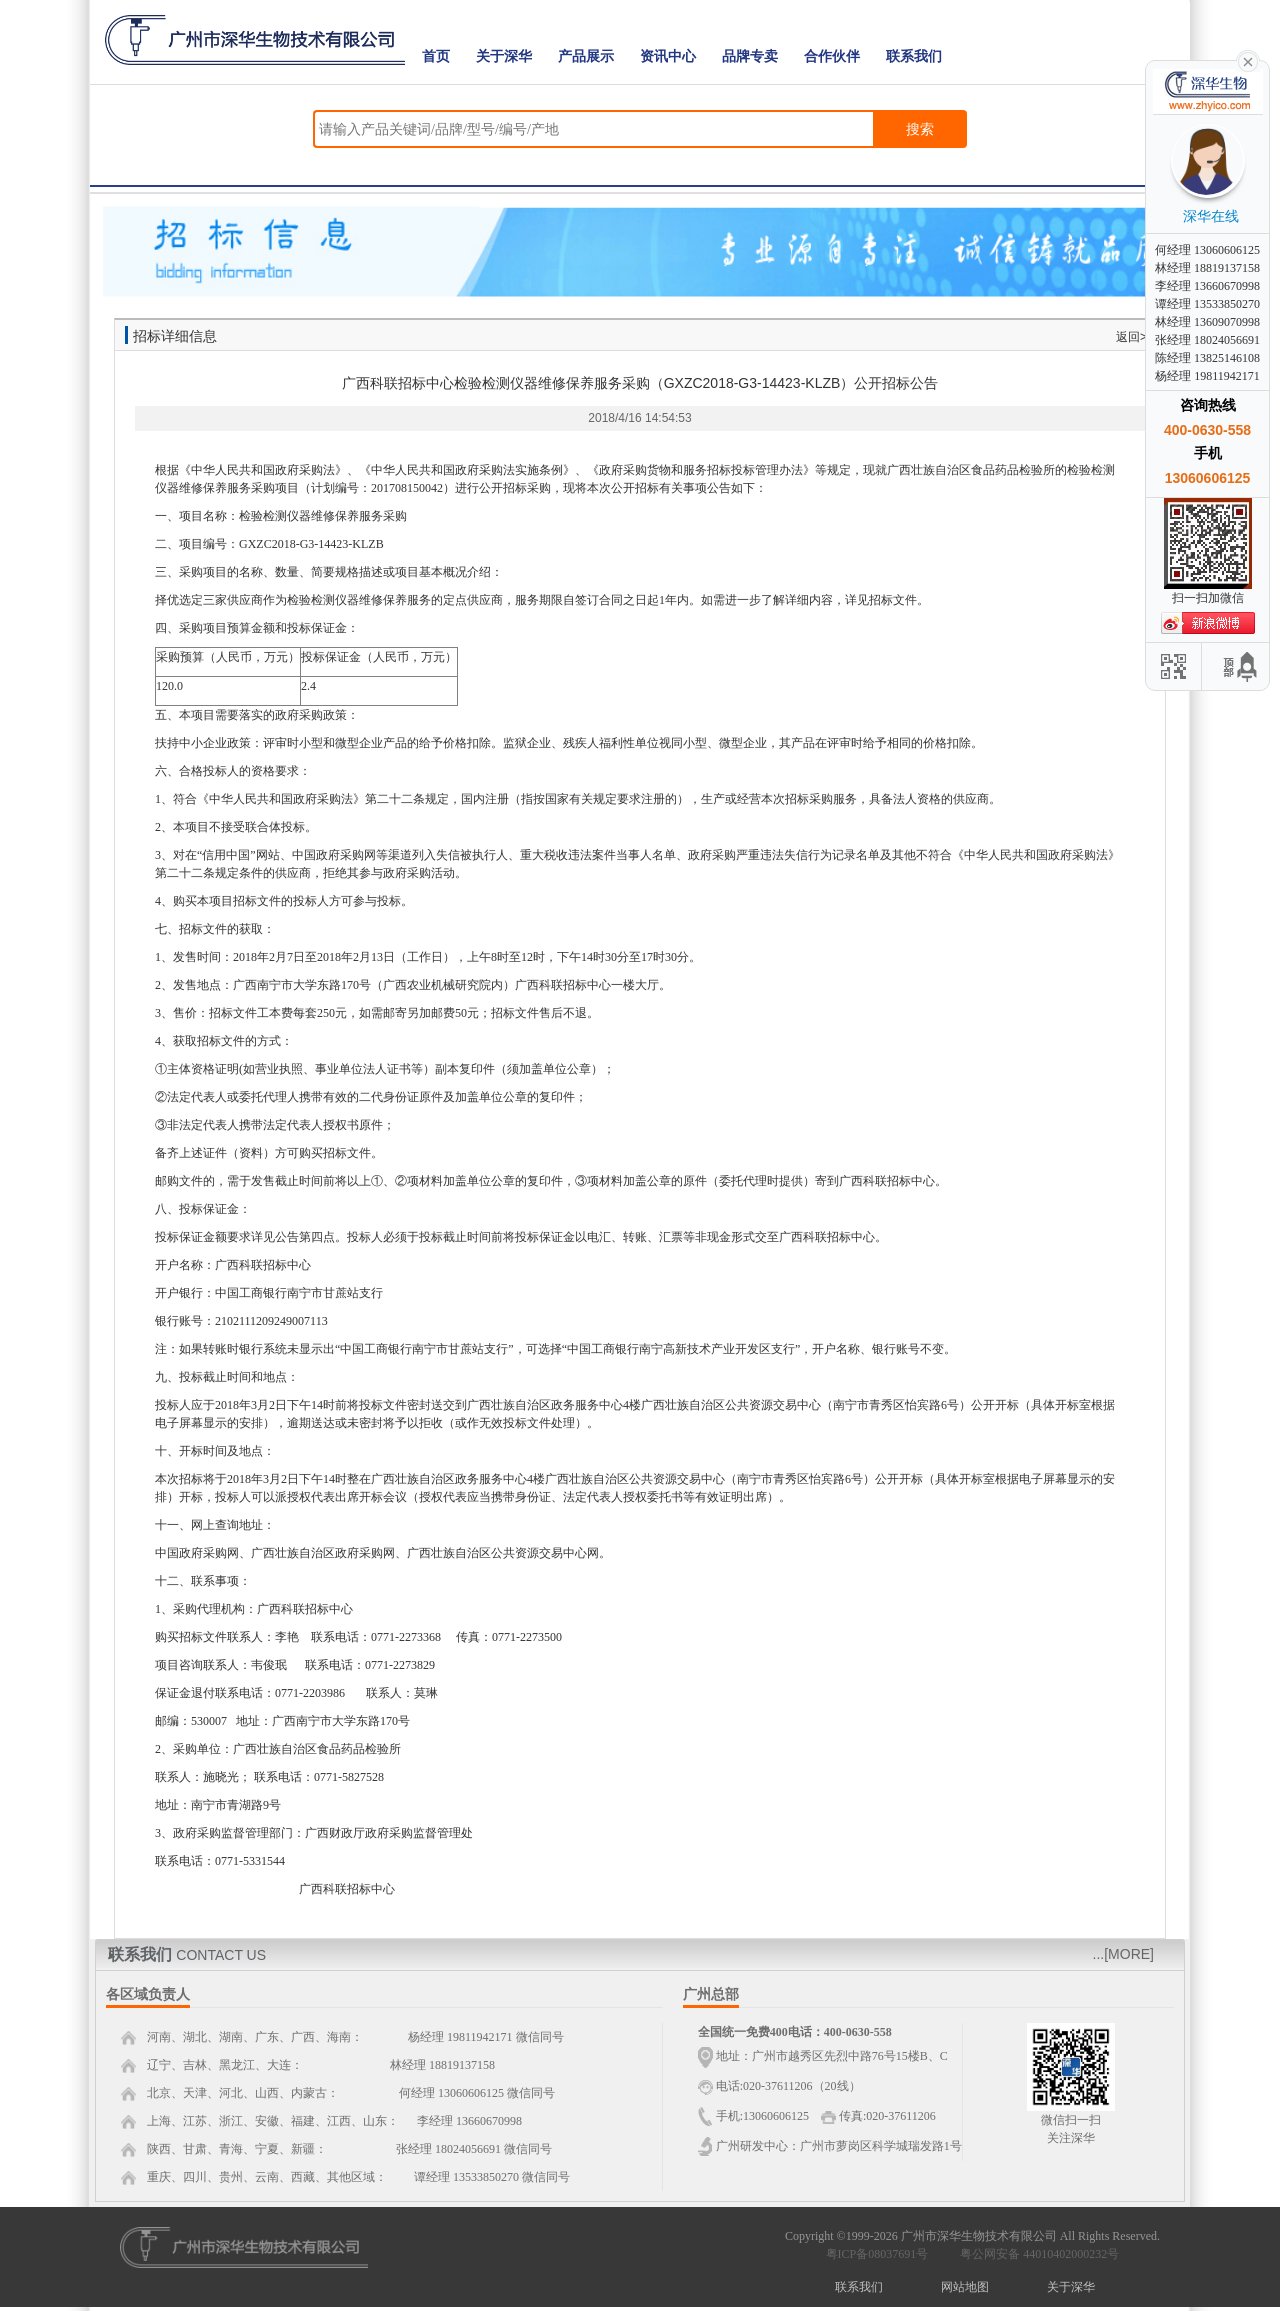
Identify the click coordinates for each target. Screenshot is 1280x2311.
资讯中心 (668, 56)
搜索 (920, 129)
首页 (436, 56)
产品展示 (586, 56)
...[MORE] (1123, 1954)
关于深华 (504, 56)
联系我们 (914, 56)
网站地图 (965, 2287)
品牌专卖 (750, 56)
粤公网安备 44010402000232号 (1035, 2254)
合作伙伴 (832, 56)
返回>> (1135, 337)
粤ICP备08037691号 (877, 2254)
